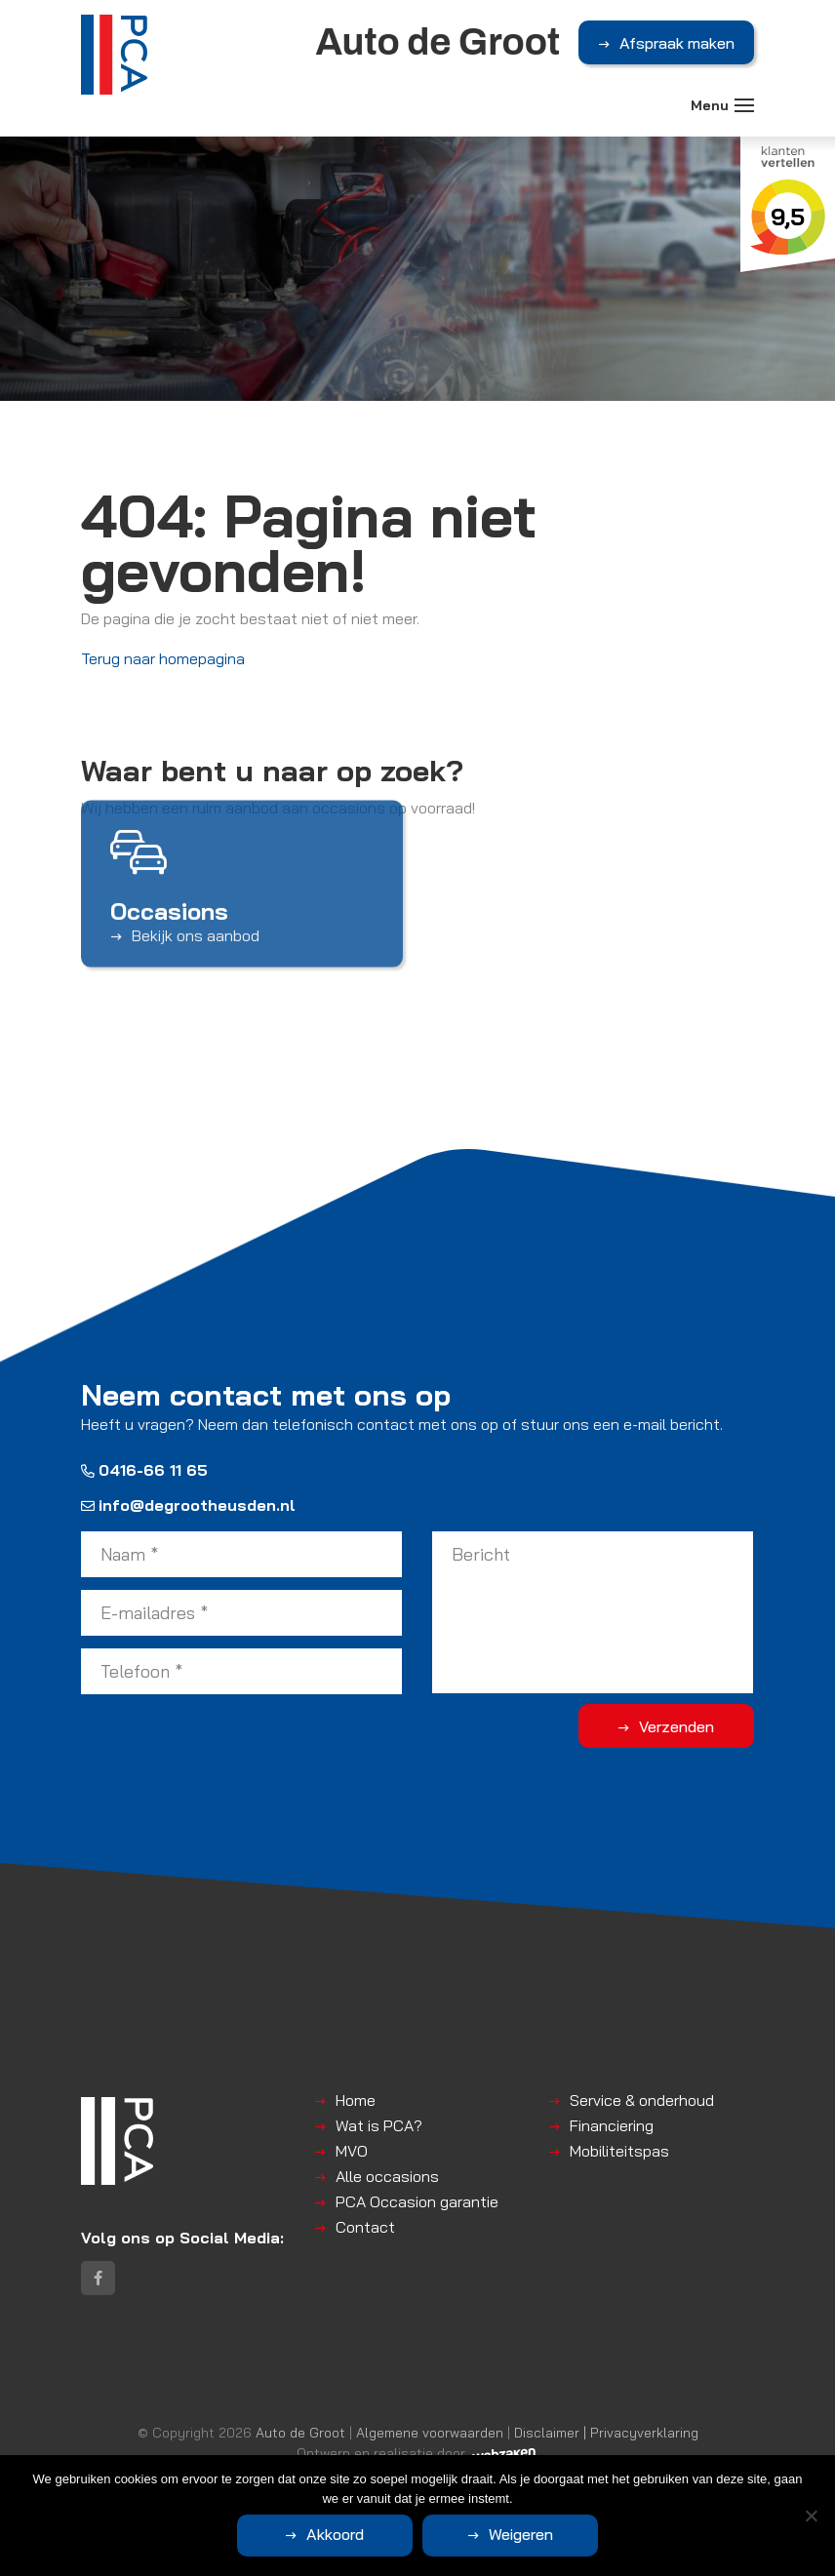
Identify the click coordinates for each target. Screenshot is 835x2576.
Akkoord (335, 2534)
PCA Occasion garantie (417, 2201)
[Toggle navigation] (744, 105)
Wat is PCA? (379, 2125)
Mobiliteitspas (619, 2150)
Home (356, 2100)
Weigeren (521, 2534)
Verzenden (676, 1726)
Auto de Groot (300, 2432)
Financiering (612, 2125)
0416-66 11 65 (144, 1470)
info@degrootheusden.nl (188, 1505)
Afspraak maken (677, 43)
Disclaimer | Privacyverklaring (606, 2432)
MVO (352, 2150)
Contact (365, 2227)
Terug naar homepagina (163, 658)
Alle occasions (387, 2176)
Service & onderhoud (642, 2100)
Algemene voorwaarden (429, 2432)
